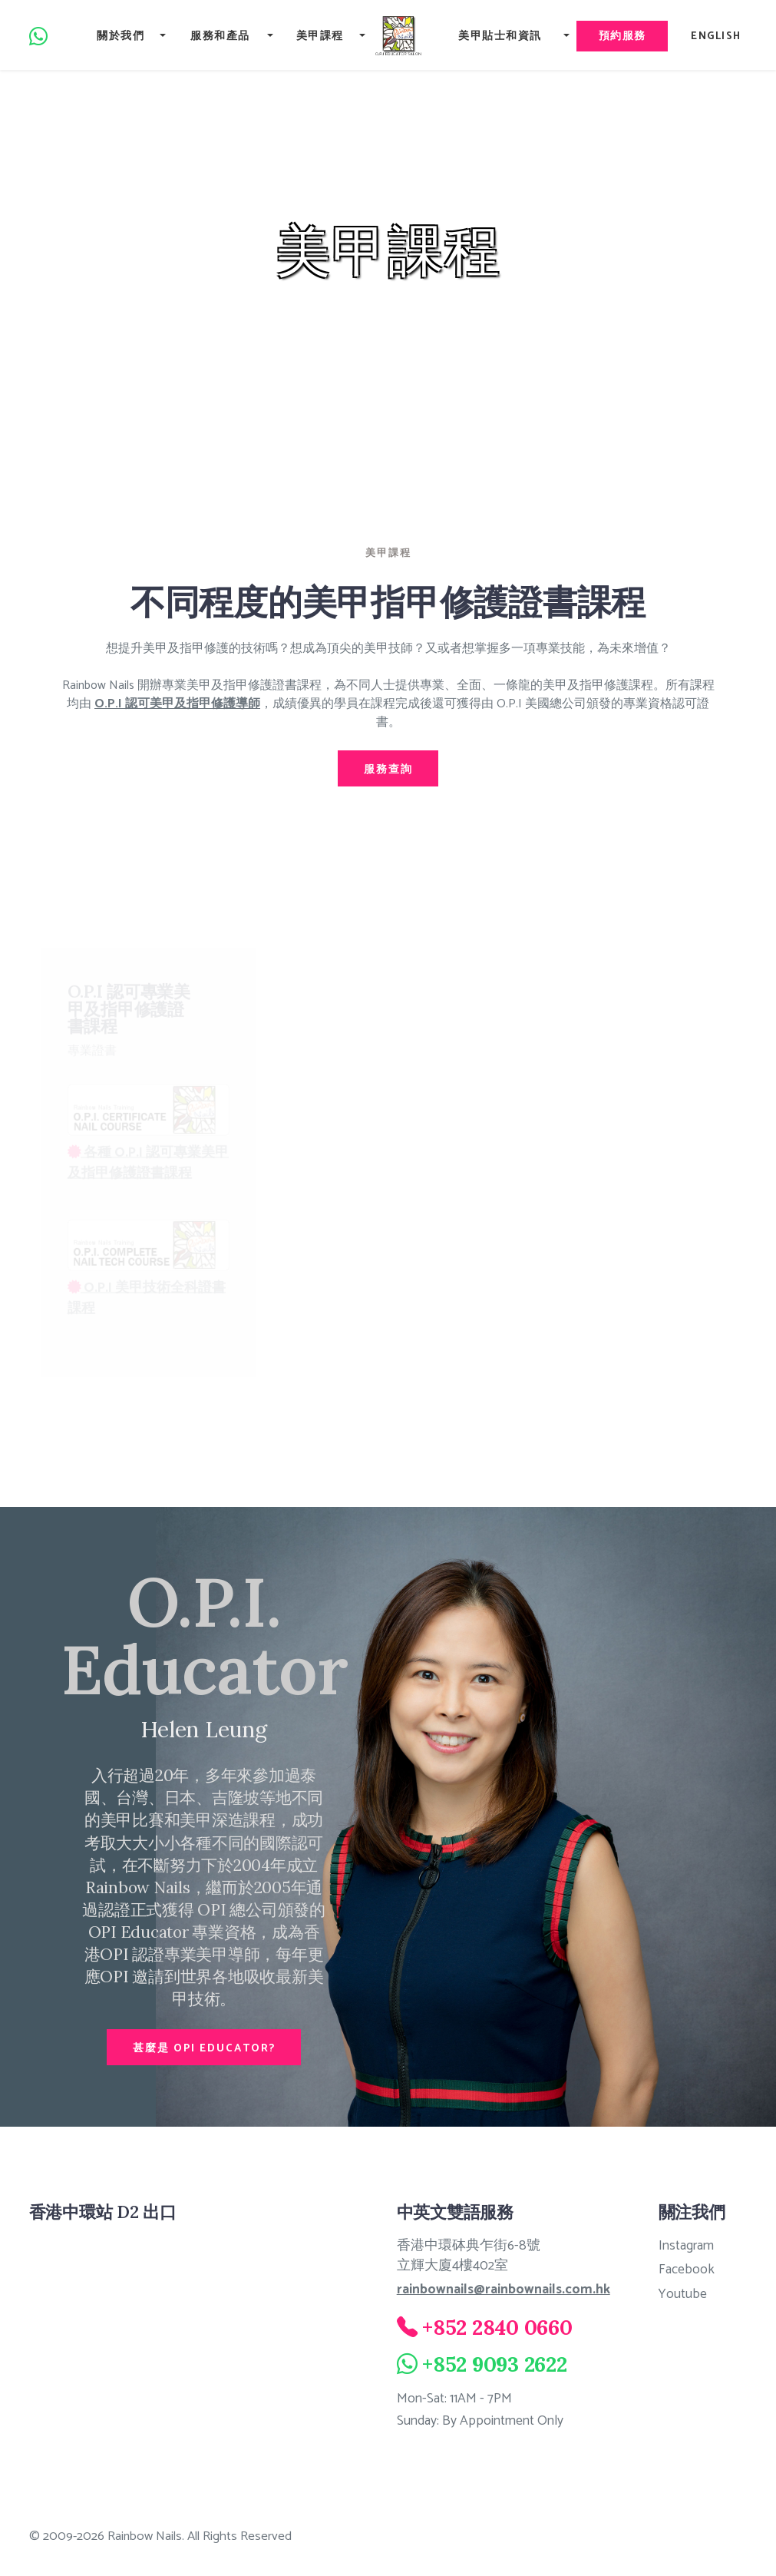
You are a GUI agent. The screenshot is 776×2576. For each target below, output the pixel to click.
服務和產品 (216, 36)
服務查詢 (388, 769)
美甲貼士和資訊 (497, 36)
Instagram (686, 2245)
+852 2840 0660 (497, 2326)
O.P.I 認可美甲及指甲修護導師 (177, 704)
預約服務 (621, 36)
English (717, 36)
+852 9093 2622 (494, 2363)
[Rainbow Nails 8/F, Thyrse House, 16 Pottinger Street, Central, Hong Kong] (173, 2351)
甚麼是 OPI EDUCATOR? (204, 2047)
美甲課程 (315, 36)
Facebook (687, 2270)
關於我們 (118, 36)
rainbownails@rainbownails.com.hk (503, 2290)
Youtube (682, 2294)
